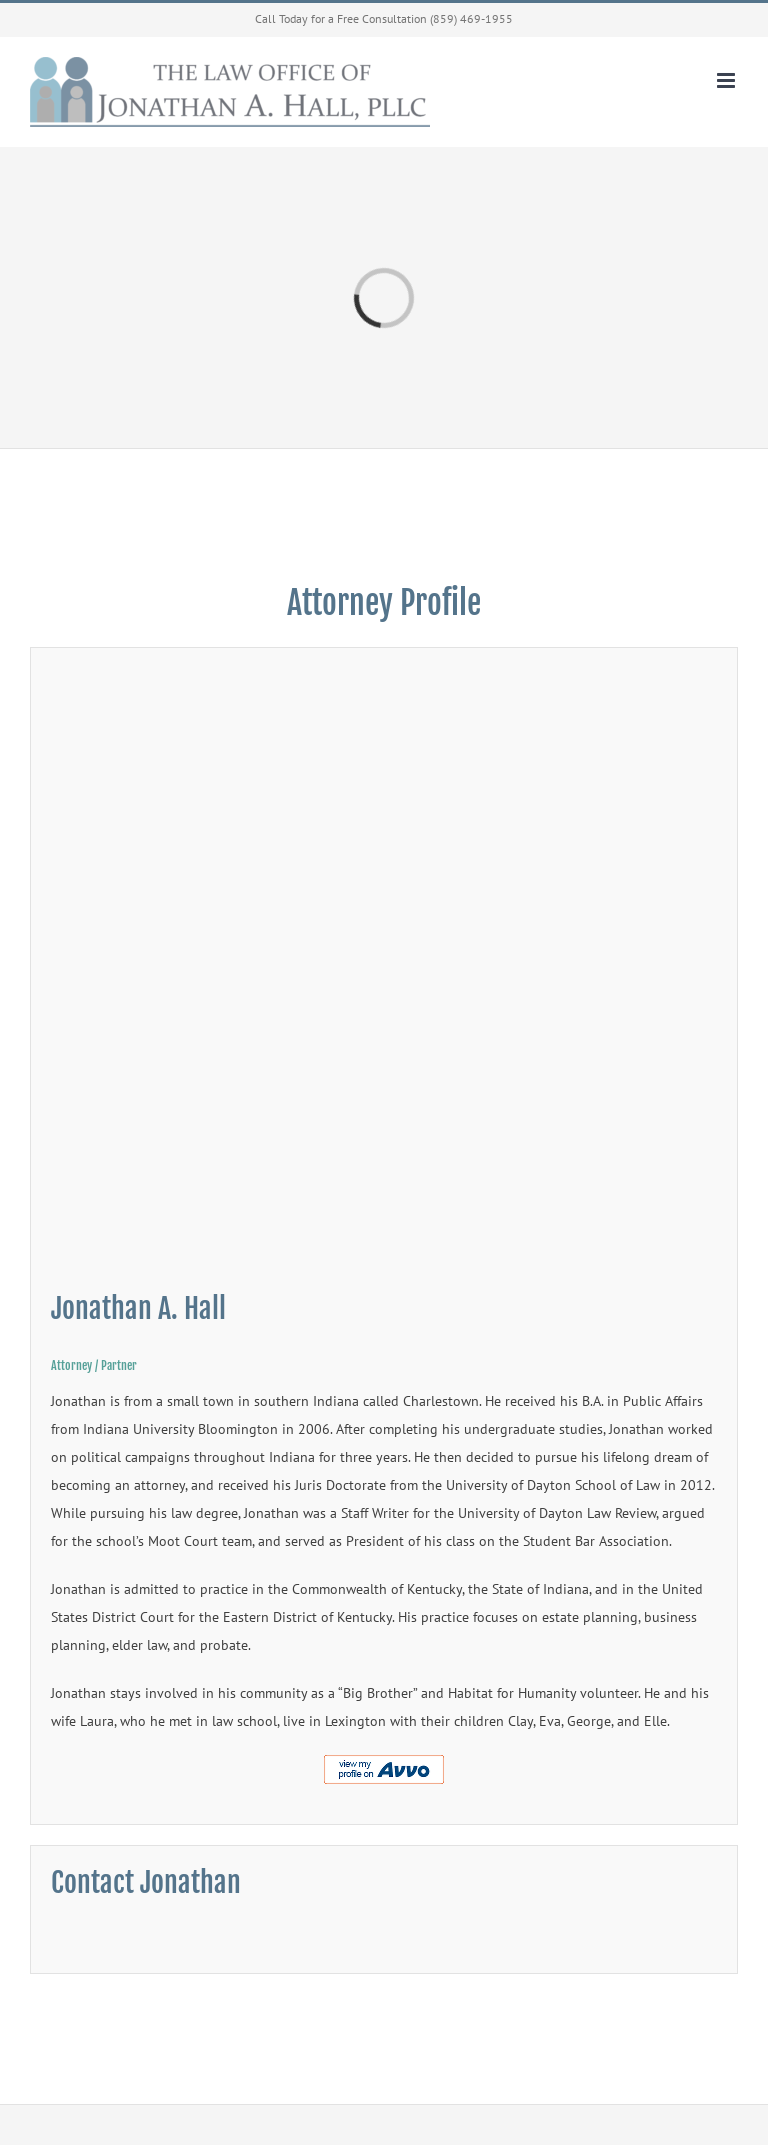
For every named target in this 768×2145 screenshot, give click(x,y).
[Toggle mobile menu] (727, 80)
